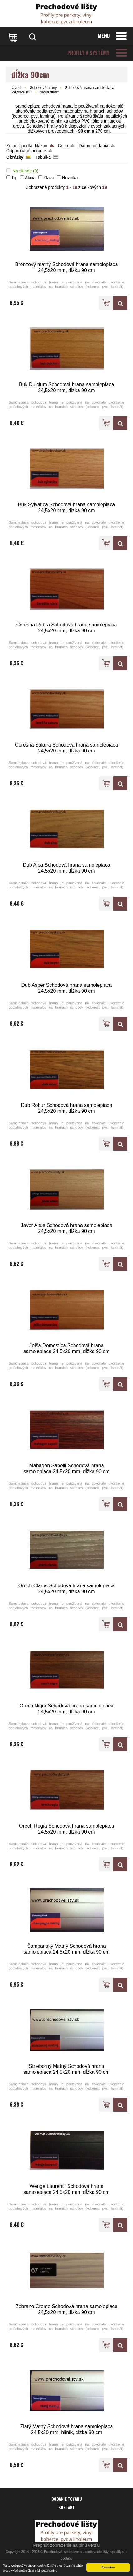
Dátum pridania (93, 145)
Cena (63, 145)
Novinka (70, 177)
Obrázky (14, 157)
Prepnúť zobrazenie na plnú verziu (66, 2545)
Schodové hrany (43, 88)
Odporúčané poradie (26, 150)
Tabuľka (43, 157)
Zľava (48, 177)
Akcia (30, 177)
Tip (14, 177)
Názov (41, 145)
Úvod (16, 88)
